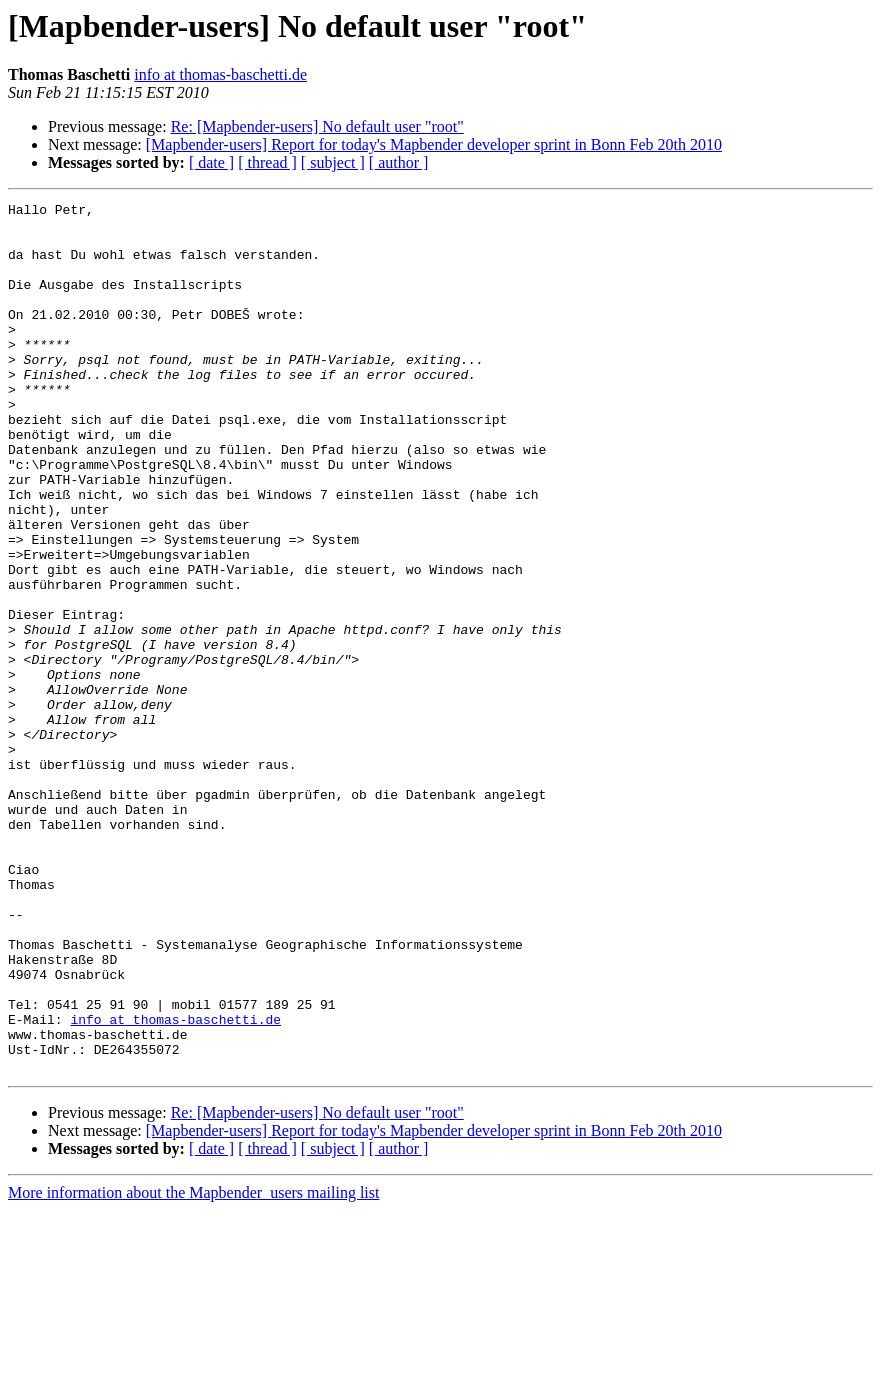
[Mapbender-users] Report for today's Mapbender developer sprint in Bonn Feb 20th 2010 (434, 144)
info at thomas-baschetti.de (220, 74)
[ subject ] (333, 162)
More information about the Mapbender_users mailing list (193, 1366)
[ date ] (211, 162)
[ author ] (399, 162)
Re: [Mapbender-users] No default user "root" (317, 126)
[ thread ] (267, 162)
